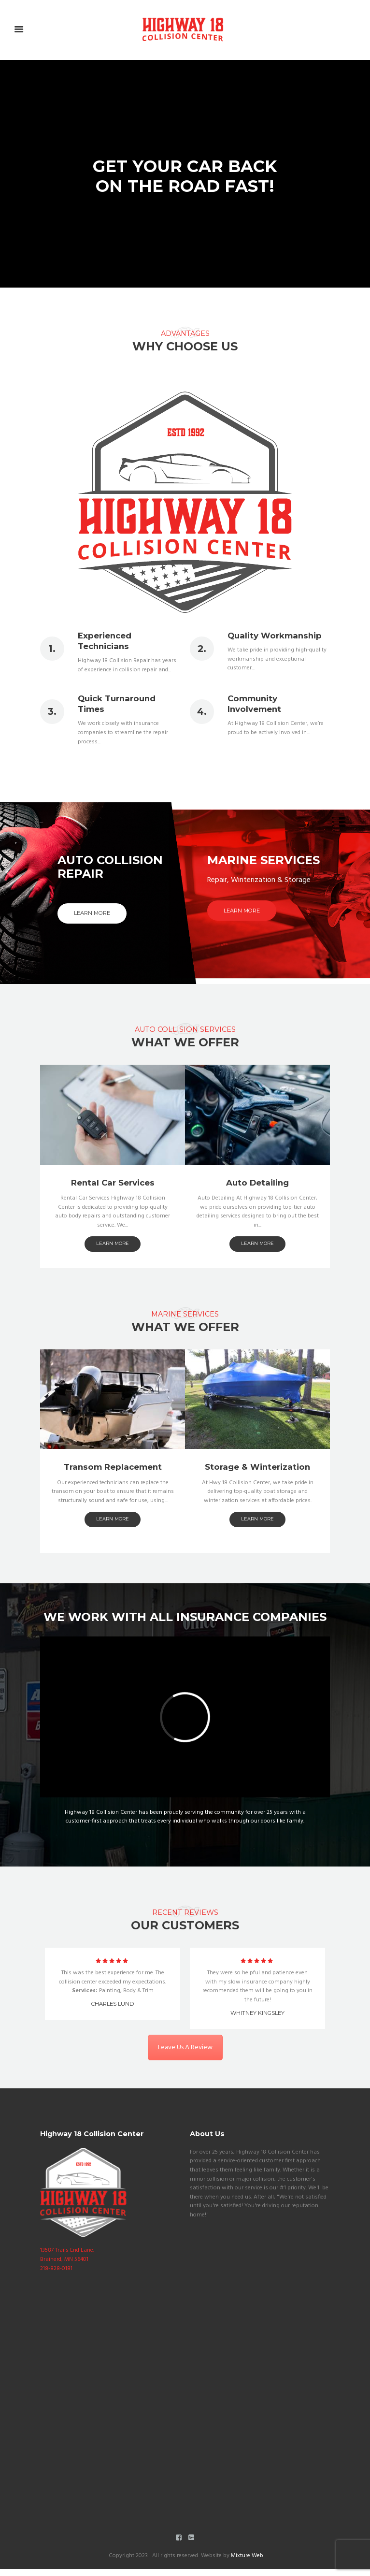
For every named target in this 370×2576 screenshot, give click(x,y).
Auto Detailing (257, 1425)
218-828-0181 (56, 2268)
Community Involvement (254, 704)
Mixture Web (246, 2562)
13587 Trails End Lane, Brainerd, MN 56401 (67, 2254)
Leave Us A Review (185, 2081)
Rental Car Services (113, 1425)
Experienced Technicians (104, 641)
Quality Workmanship (275, 635)
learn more (112, 1485)
